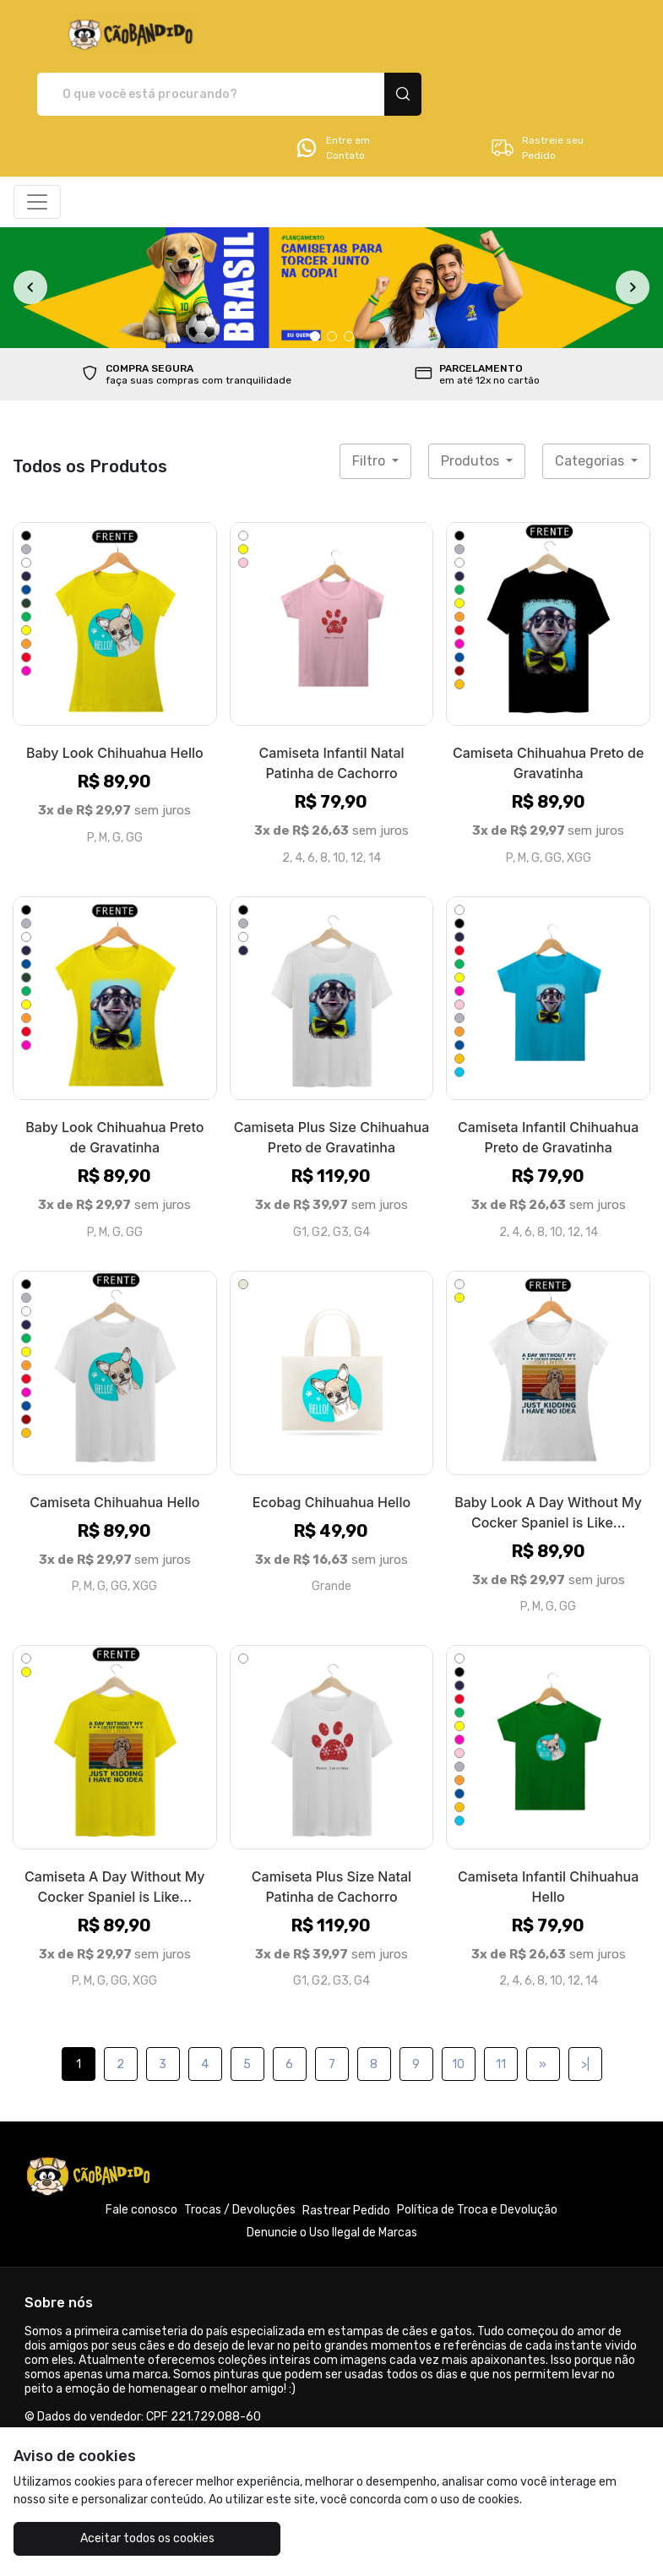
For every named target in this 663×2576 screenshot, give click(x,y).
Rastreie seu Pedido (537, 89)
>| (585, 2006)
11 (501, 2006)
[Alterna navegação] (37, 143)
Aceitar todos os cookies (119, 2538)
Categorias (591, 402)
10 (458, 2006)
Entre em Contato (332, 89)
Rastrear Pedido (346, 2152)
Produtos (472, 402)
